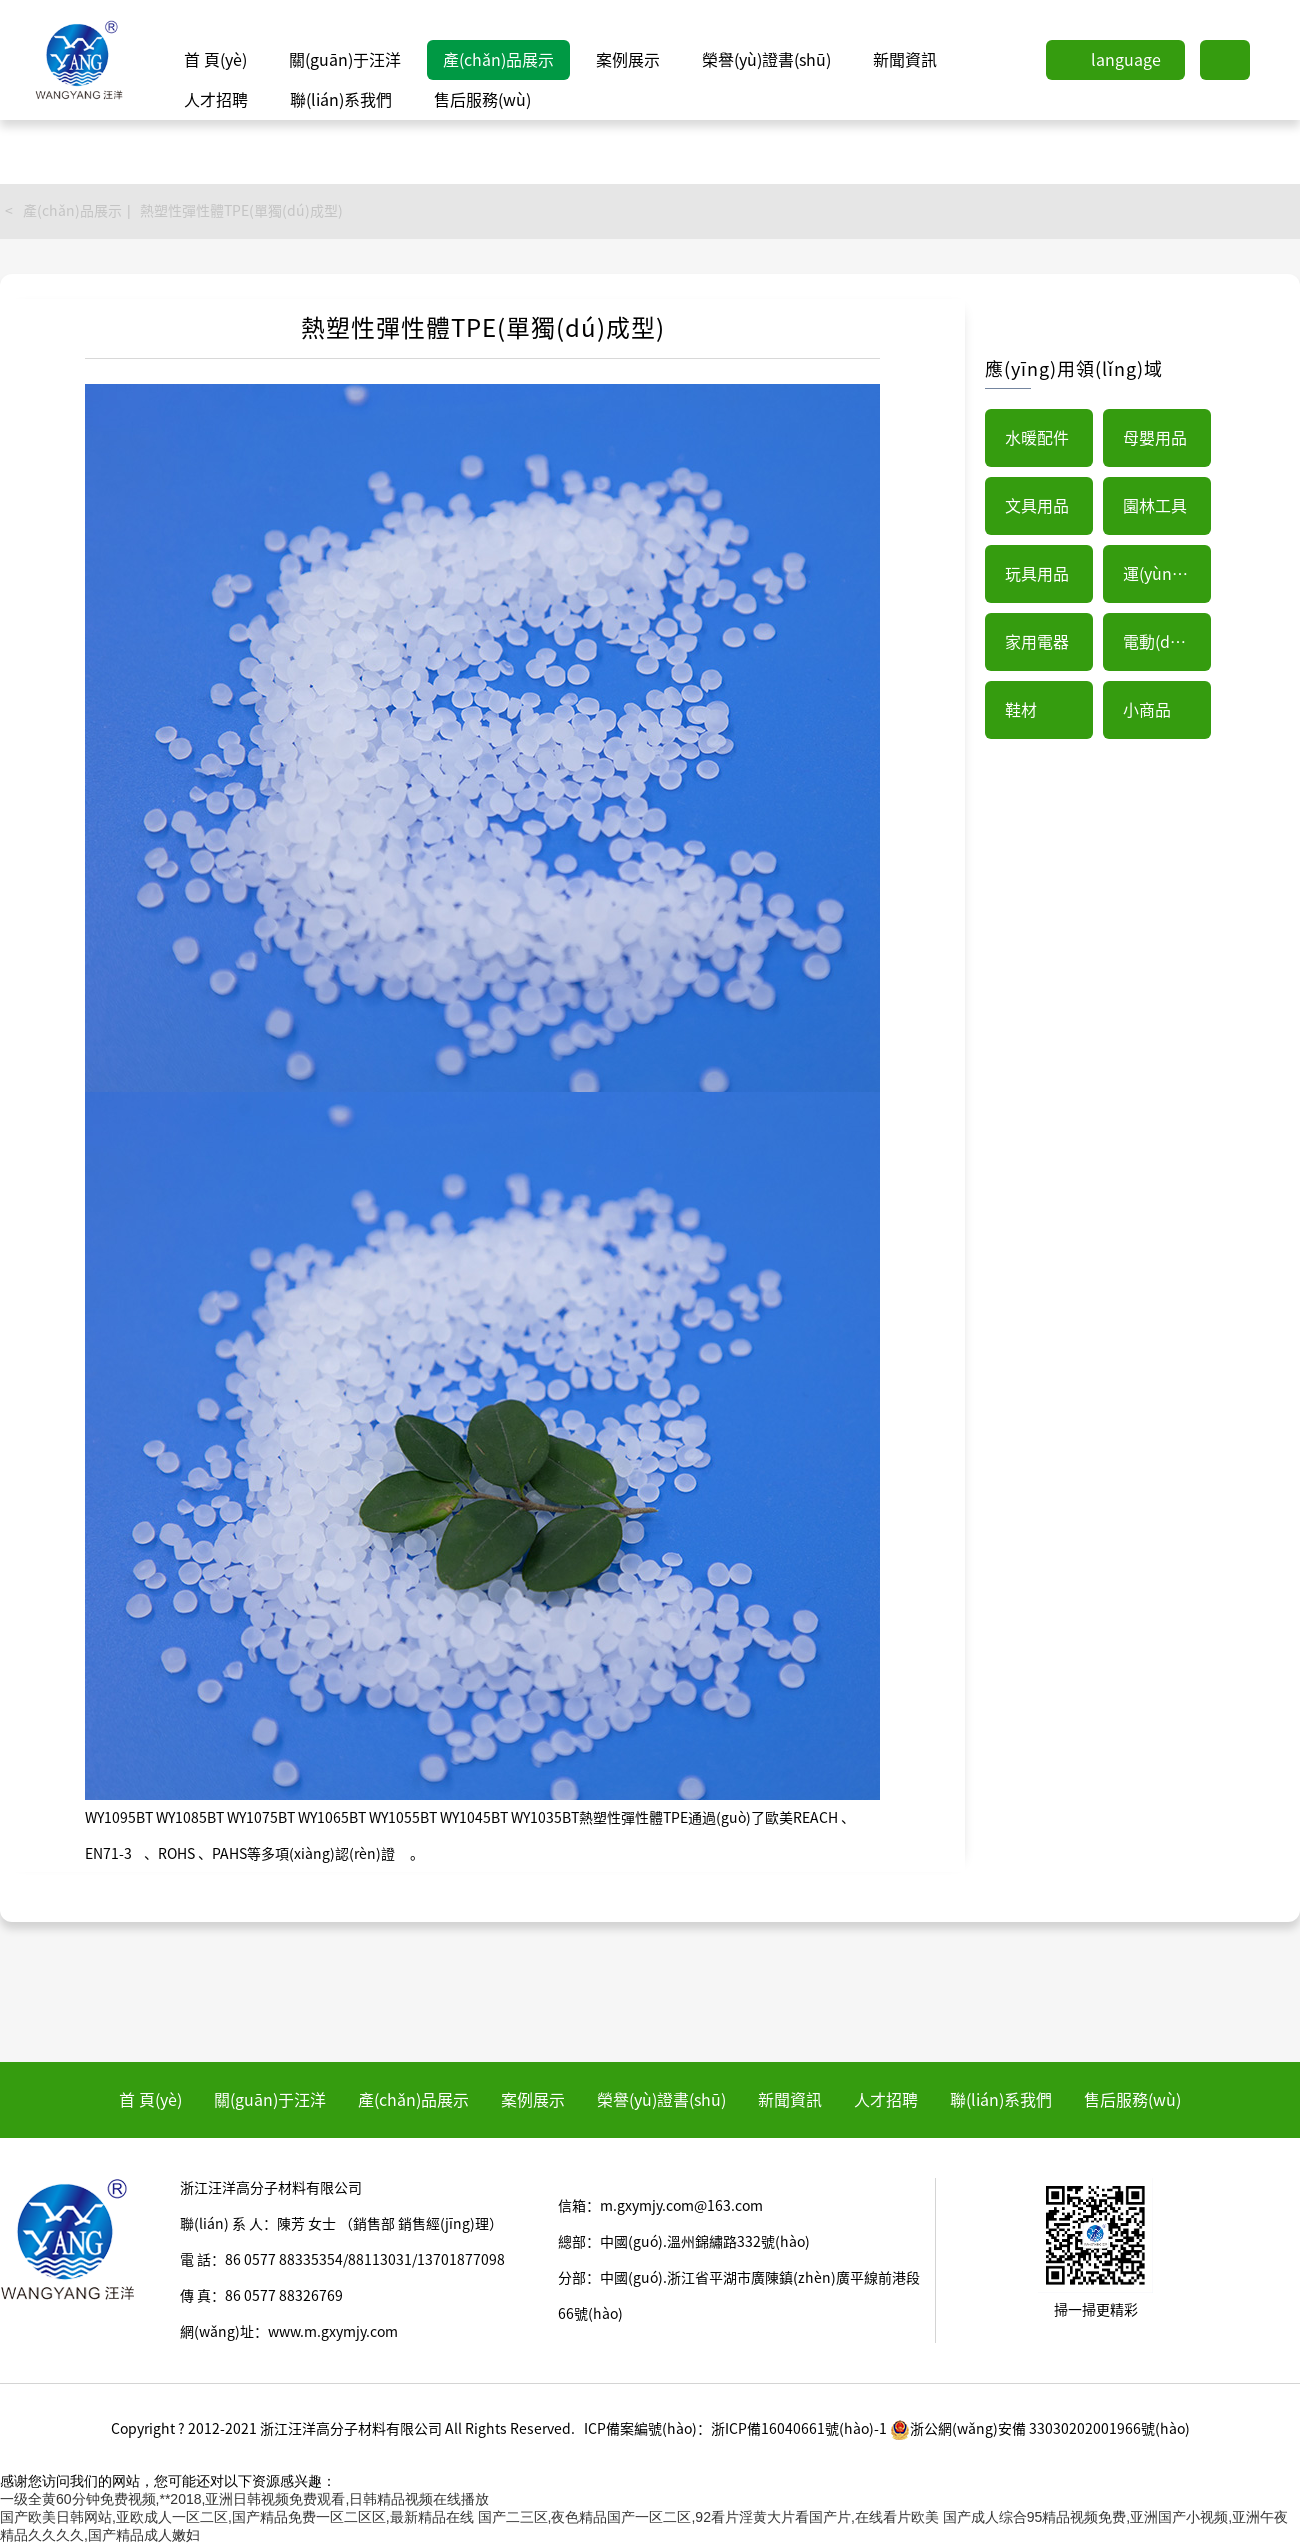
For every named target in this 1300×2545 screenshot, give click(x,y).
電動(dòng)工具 (1167, 642)
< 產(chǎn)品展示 (63, 211)
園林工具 (1155, 506)
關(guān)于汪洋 (345, 60)
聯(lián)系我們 (341, 100)
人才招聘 (216, 100)
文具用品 (1037, 506)
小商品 (1147, 710)
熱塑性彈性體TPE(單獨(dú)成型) (241, 211)
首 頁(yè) (215, 60)
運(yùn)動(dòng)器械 (1167, 574)
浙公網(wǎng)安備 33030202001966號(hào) (1040, 2429)
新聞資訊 (905, 60)
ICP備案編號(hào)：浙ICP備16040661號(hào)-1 (735, 2429)
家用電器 (1037, 642)
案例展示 (628, 60)
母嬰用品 (1155, 438)
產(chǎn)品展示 (498, 60)
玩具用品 (1037, 574)
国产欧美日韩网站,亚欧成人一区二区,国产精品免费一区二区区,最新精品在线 (237, 2517)
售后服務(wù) (482, 100)
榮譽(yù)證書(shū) (766, 60)
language (1126, 60)
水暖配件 (1037, 438)
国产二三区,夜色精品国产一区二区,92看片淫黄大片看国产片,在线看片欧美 (708, 2517)
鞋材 (1021, 710)
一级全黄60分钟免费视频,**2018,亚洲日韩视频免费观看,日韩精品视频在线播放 (244, 2499)
